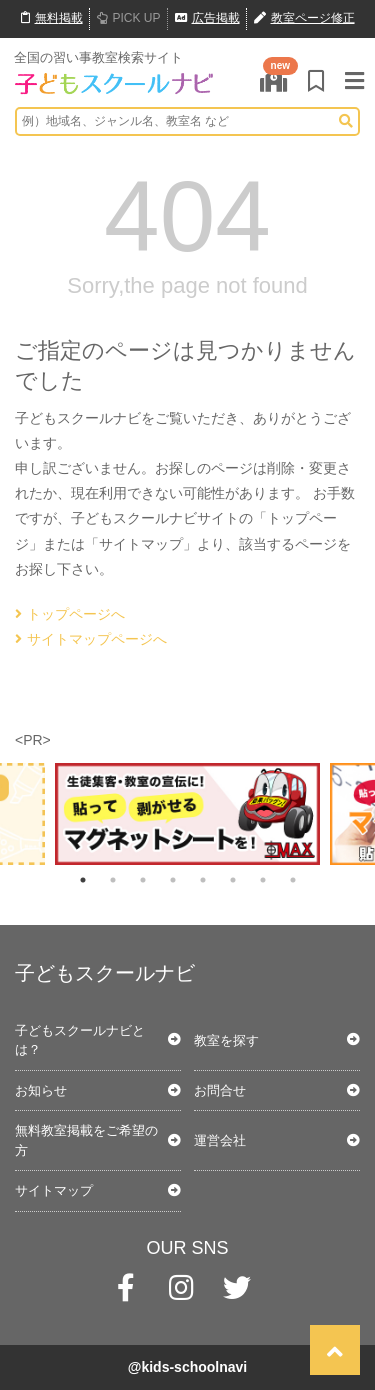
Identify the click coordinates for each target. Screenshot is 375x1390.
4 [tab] (173, 880)
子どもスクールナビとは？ (80, 1040)
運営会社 (220, 1140)
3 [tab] (143, 880)
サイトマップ (54, 1190)
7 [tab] (263, 880)
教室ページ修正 (304, 18)
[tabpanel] (187, 814)
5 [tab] (203, 880)
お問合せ (220, 1090)
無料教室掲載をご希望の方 (86, 1140)
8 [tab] (293, 880)
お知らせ (41, 1090)
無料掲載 (52, 18)
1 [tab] (83, 880)
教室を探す (226, 1040)
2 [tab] (113, 880)
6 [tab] (233, 880)
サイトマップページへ (91, 639)
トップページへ (70, 614)
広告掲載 (207, 18)
